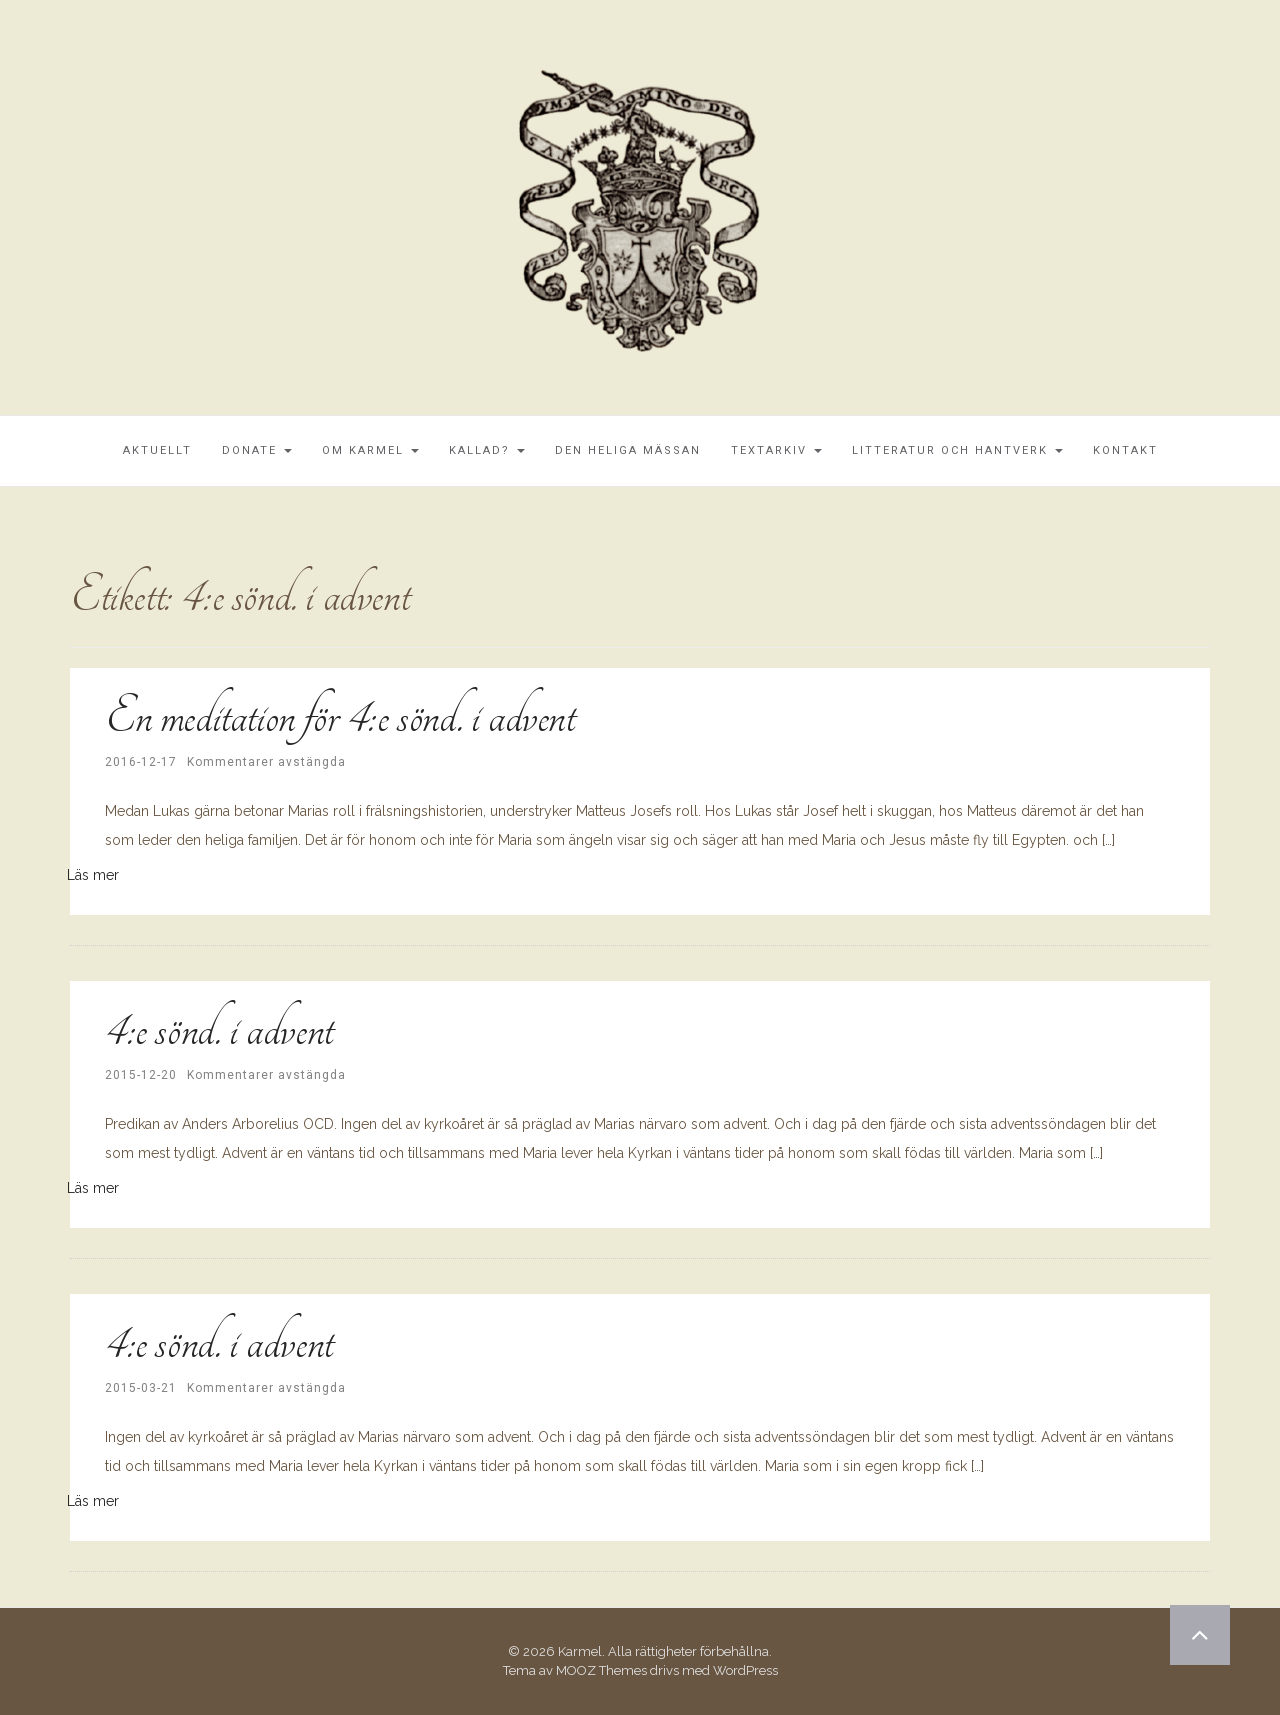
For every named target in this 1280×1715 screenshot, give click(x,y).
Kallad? (487, 450)
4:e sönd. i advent (219, 1029)
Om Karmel (370, 450)
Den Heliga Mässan (628, 450)
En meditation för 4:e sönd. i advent (340, 716)
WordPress (745, 1670)
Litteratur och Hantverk (957, 450)
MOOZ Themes (601, 1670)
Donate (257, 450)
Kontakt (1125, 450)
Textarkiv (776, 450)
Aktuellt (157, 450)
